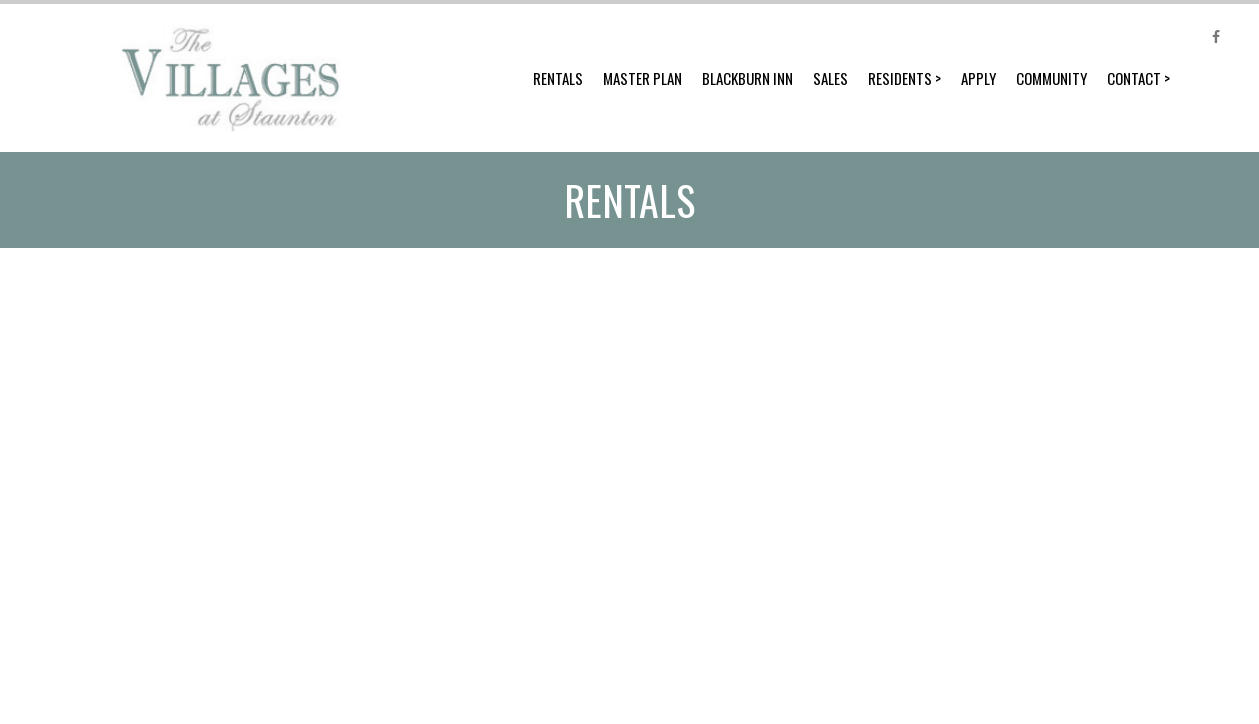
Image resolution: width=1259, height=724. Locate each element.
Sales (830, 78)
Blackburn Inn (747, 78)
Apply (978, 78)
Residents (900, 78)
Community (1051, 78)
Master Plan (642, 78)
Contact (1134, 78)
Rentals (558, 78)
